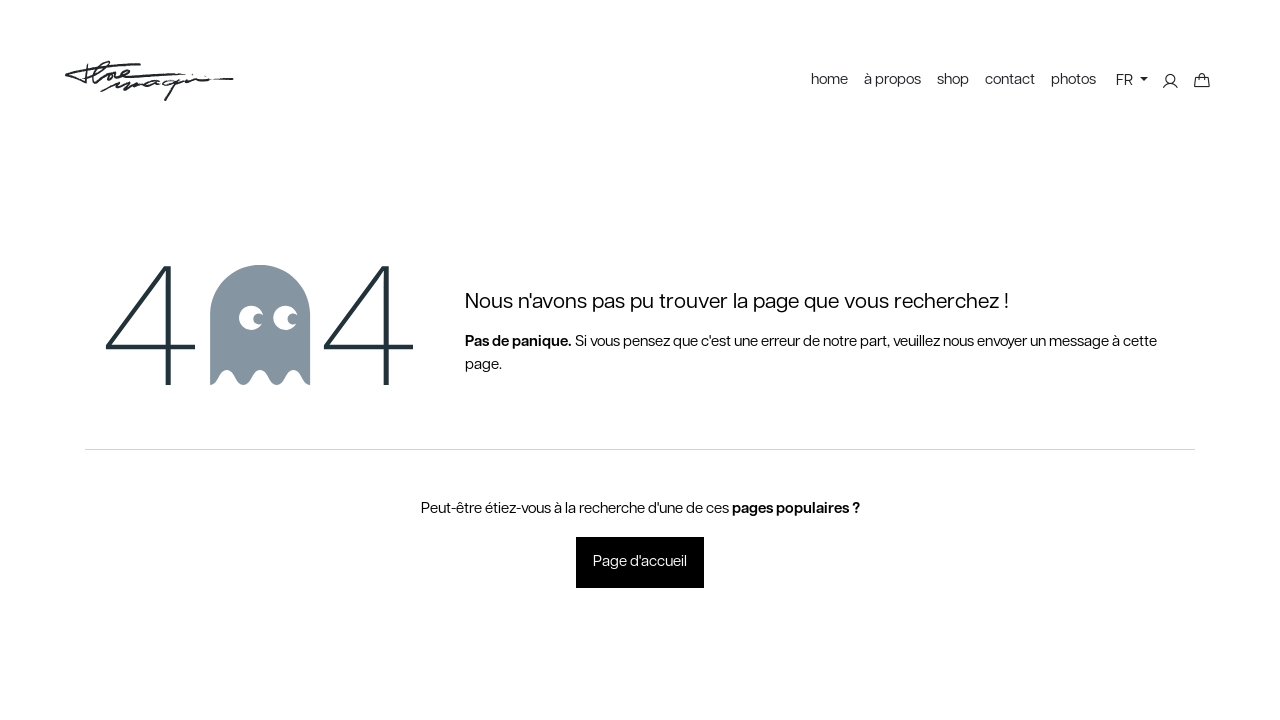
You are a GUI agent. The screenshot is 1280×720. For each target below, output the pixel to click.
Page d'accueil (640, 561)
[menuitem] (829, 80)
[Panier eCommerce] (1202, 81)
